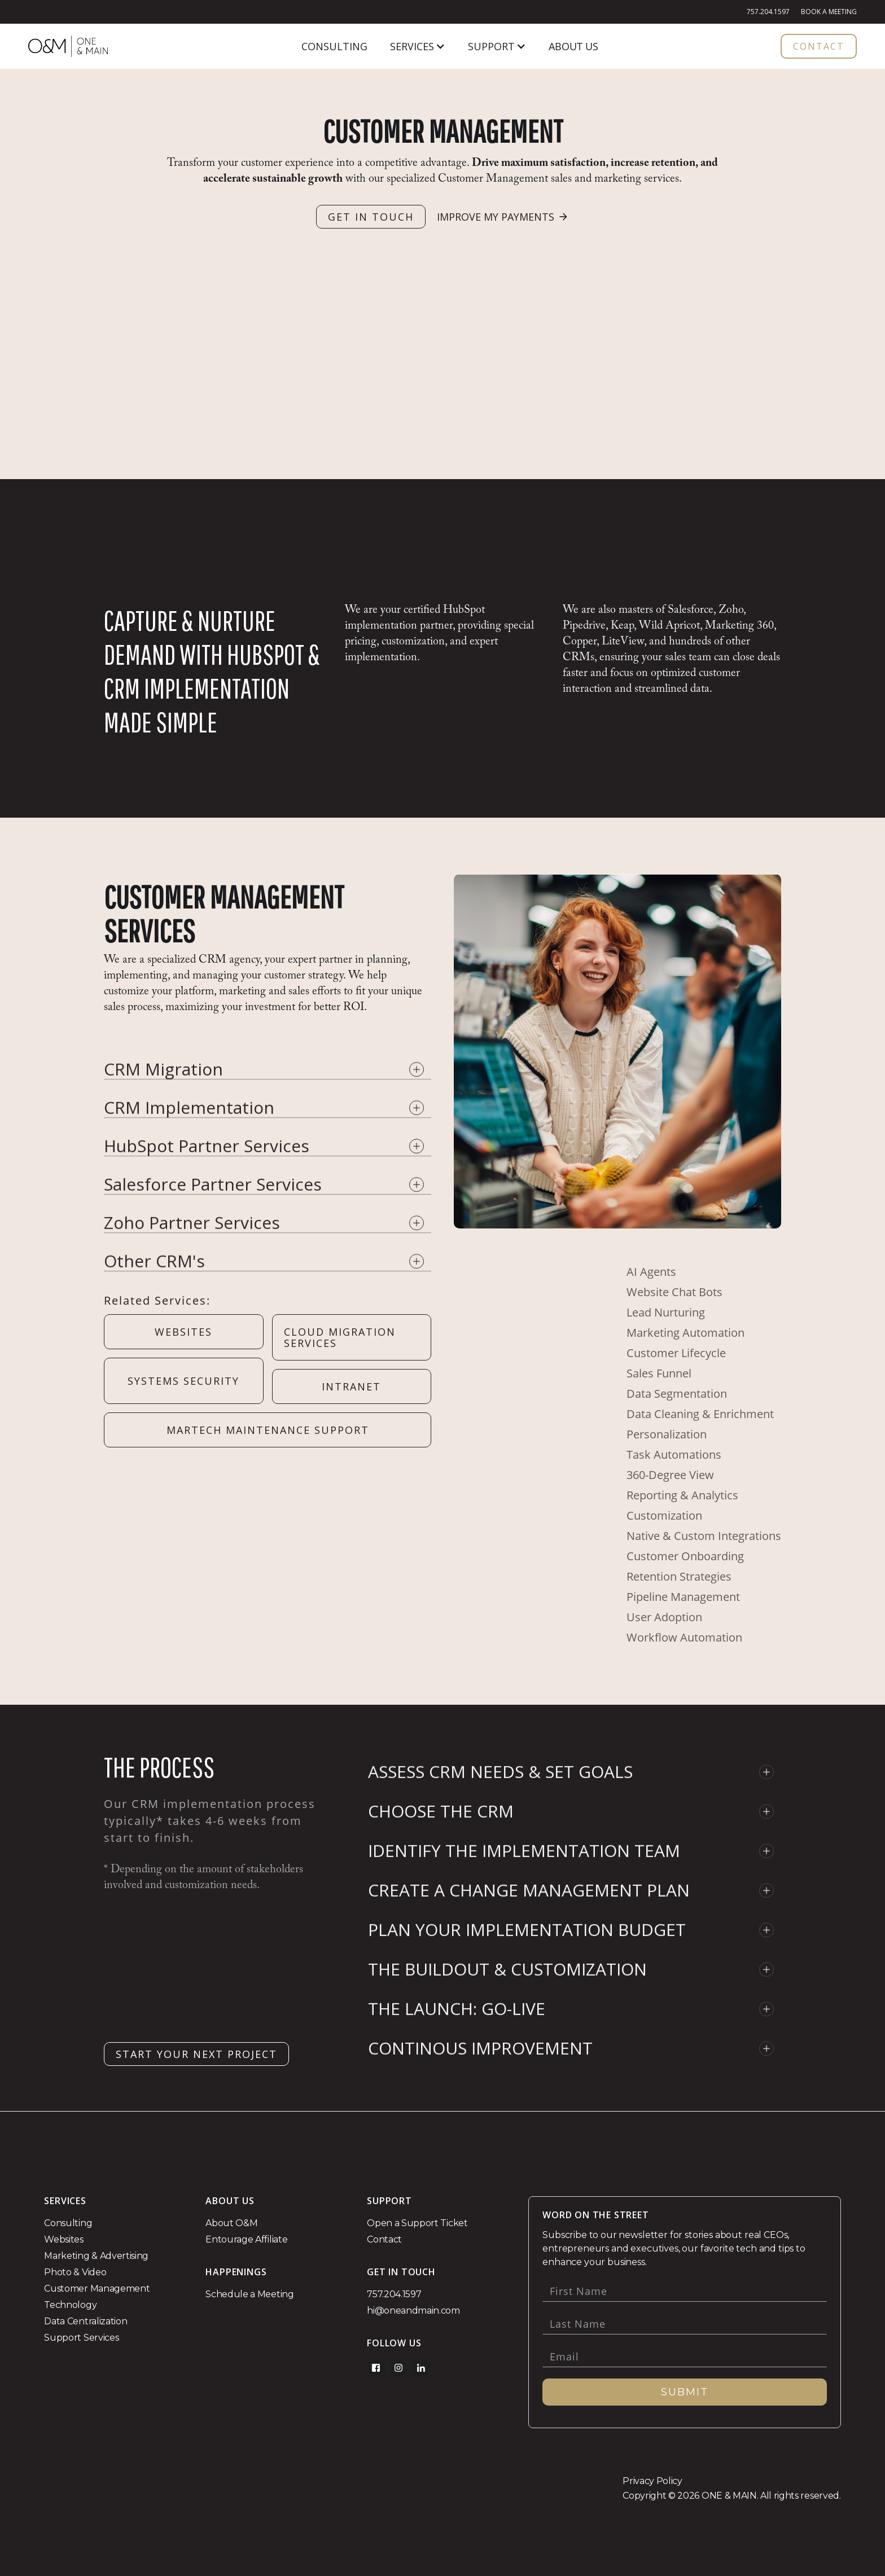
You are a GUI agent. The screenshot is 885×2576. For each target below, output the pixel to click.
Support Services (81, 2337)
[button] (418, 46)
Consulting (68, 2223)
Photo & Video (75, 2272)
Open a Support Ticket (417, 2223)
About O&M (231, 2223)
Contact (384, 2239)
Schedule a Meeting (249, 2294)
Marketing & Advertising (96, 2255)
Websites (63, 2239)
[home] (68, 46)
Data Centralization (85, 2321)
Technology (70, 2304)
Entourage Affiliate (246, 2239)
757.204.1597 (768, 11)
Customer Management (97, 2288)
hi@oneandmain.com (413, 2310)
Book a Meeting (829, 11)
